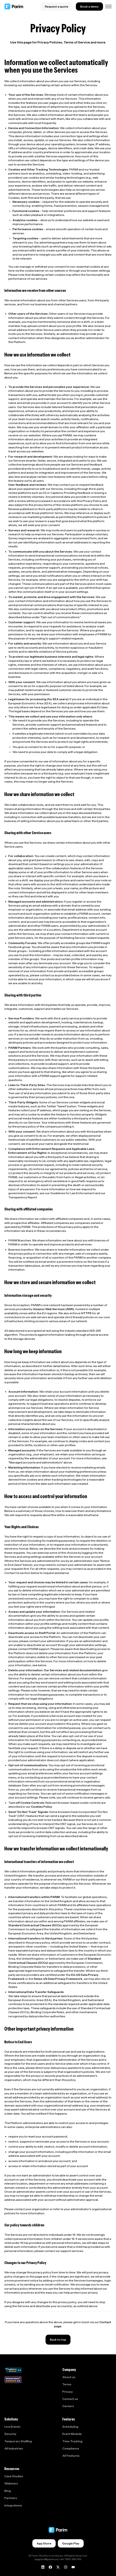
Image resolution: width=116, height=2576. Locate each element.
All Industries (13, 2448)
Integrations (13, 2505)
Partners (10, 2498)
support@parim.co (46, 2559)
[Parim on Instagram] (65, 2567)
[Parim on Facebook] (50, 2567)
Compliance (70, 2448)
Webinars (11, 2483)
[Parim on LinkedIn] (42, 2567)
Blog (7, 2491)
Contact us (70, 2399)
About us (68, 2377)
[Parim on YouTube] (73, 2567)
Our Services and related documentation (72, 1670)
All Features (71, 2455)
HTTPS (86, 1313)
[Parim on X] (58, 2567)
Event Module (72, 2434)
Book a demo (89, 6)
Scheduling (70, 2426)
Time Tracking (72, 2441)
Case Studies (13, 2476)
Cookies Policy (41, 1806)
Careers (68, 2406)
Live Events (12, 2426)
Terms (66, 2384)
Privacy (67, 2391)
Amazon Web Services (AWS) (53, 1309)
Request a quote (56, 6)
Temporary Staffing (18, 2441)
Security (10, 2434)
